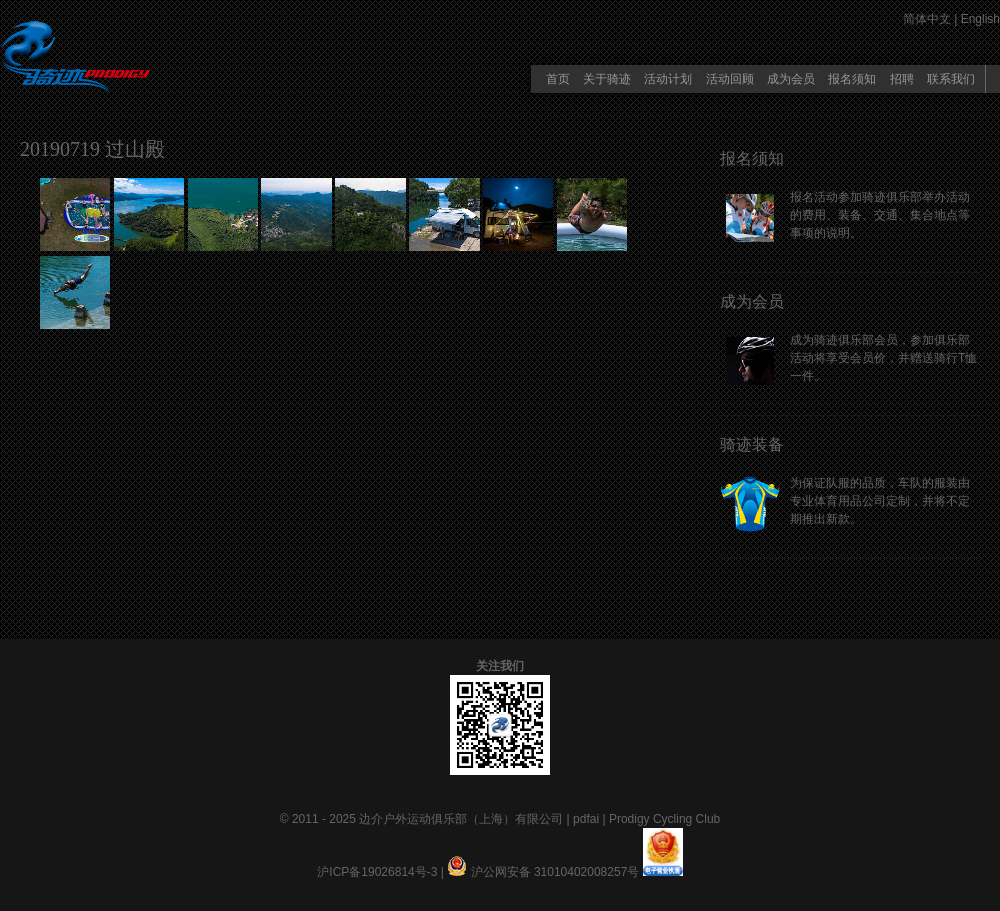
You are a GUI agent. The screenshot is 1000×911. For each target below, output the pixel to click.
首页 (558, 79)
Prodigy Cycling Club (664, 819)
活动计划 (668, 79)
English (980, 19)
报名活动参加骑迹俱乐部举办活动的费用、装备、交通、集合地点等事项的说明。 (880, 215)
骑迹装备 (752, 444)
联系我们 (951, 79)
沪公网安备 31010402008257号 (555, 872)
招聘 (902, 79)
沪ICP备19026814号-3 (377, 872)
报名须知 (852, 79)
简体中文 (927, 19)
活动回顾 (730, 79)
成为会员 (791, 79)
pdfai (586, 819)
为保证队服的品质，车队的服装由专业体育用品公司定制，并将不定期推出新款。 (880, 501)
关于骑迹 (607, 79)
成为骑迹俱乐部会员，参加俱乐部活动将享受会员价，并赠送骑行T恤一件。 (883, 358)
